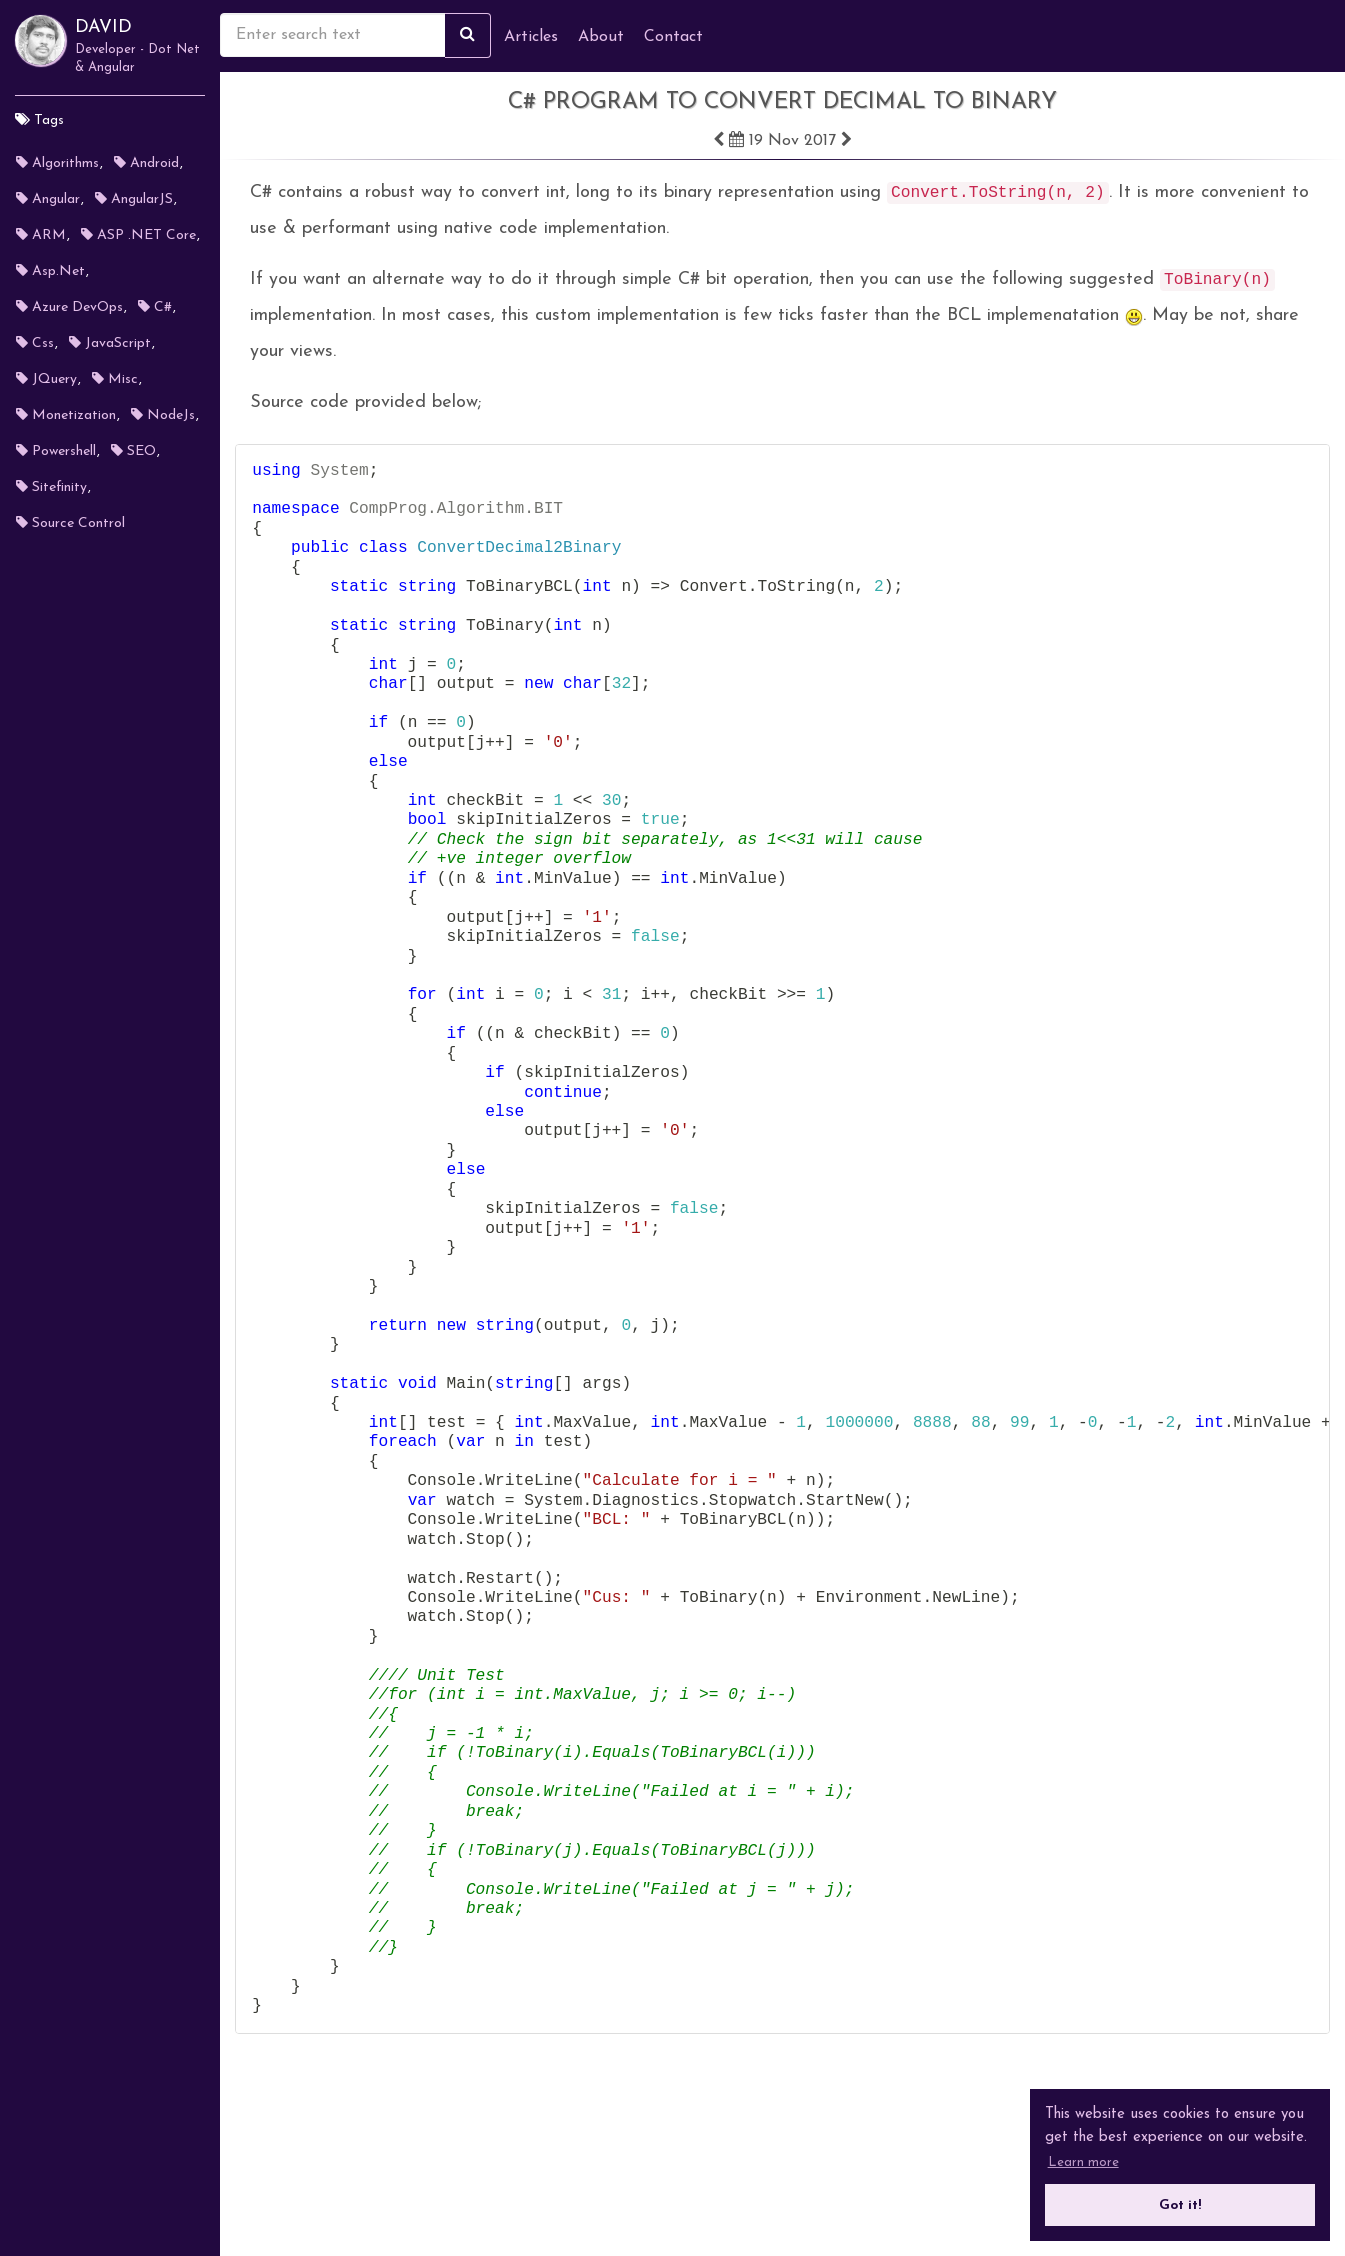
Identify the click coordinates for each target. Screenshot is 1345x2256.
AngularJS (134, 199)
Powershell (56, 451)
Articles (531, 37)
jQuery (46, 379)
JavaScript (110, 343)
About (601, 37)
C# (155, 307)
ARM (41, 235)
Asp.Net (50, 271)
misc (115, 379)
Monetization (66, 415)
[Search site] (468, 35)
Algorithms (57, 163)
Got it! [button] (1180, 2205)
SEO (133, 451)
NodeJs (163, 415)
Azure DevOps (69, 307)
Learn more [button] (1083, 2162)
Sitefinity (51, 487)
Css (35, 343)
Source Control (70, 523)
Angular (48, 199)
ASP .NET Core (138, 235)
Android (146, 163)
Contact (673, 37)
